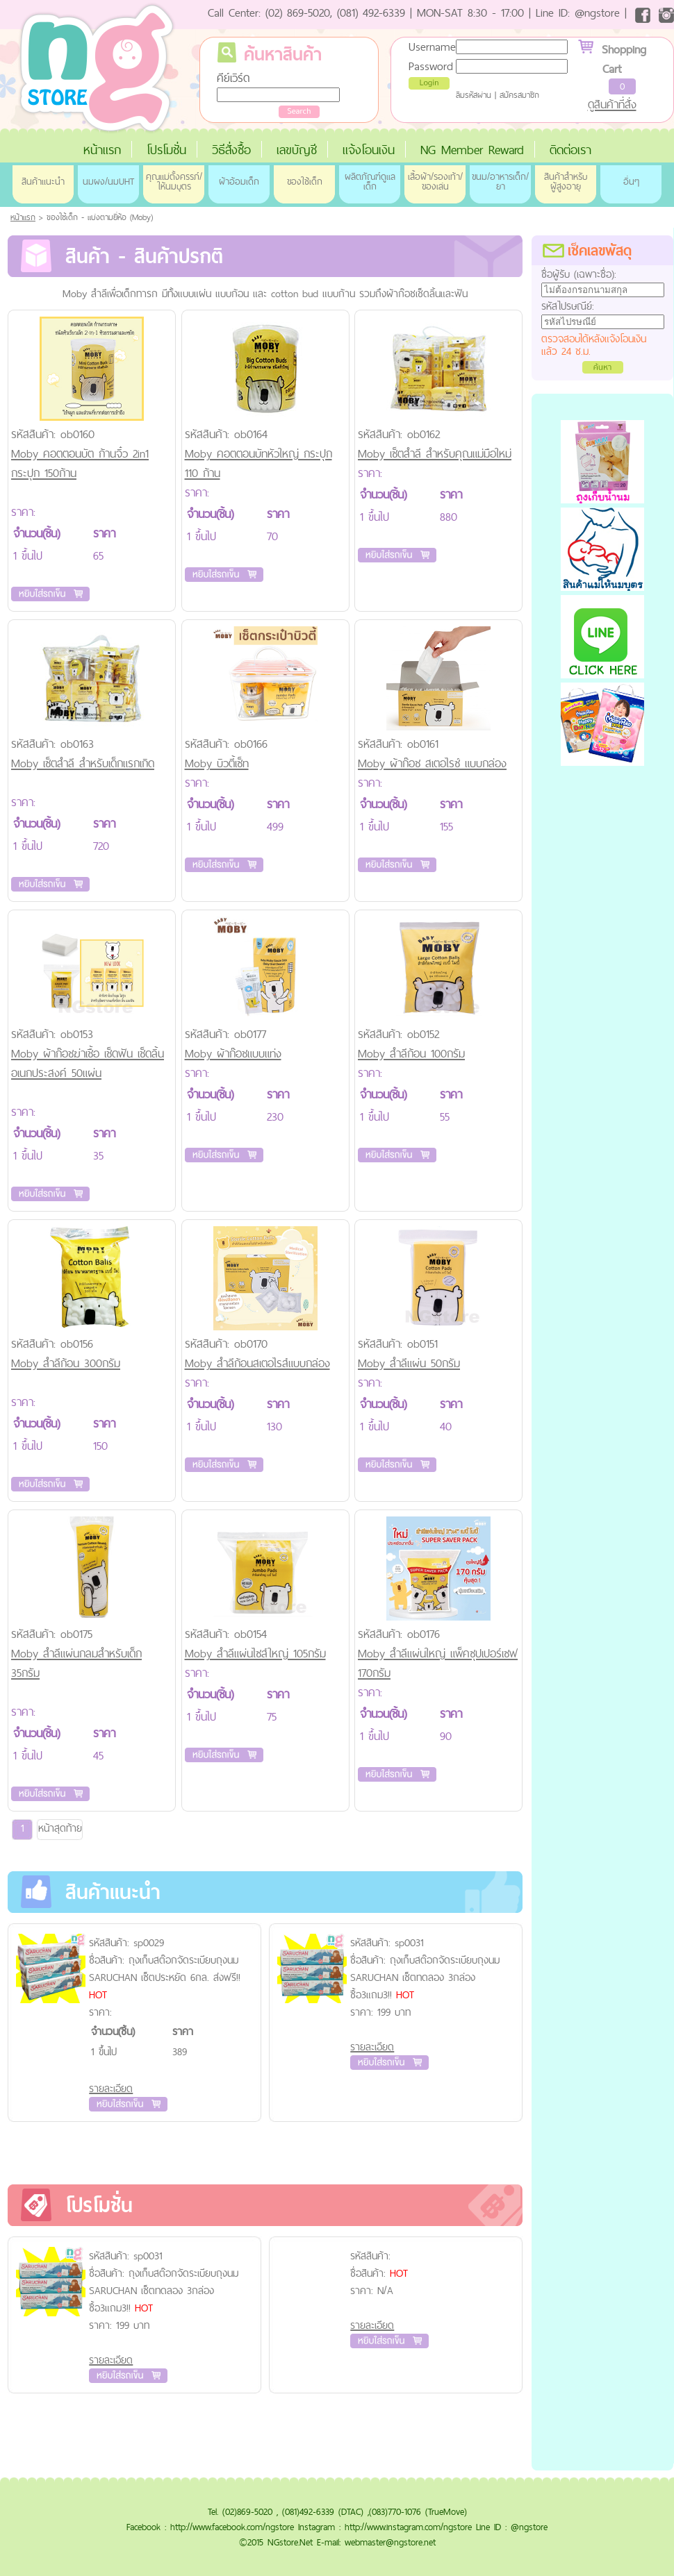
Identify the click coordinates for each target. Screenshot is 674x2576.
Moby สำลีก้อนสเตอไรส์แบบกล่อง (257, 1363)
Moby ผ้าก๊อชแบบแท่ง (233, 1053)
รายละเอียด (111, 2088)
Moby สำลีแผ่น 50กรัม (409, 1363)
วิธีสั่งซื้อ (231, 149)
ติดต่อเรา (570, 149)
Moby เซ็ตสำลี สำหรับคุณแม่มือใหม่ (434, 453)
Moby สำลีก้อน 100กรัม (411, 1053)
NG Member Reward (472, 149)
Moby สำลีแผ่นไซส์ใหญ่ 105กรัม (255, 1653)
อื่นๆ (631, 181)
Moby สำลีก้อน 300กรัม (65, 1363)
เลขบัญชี (297, 149)
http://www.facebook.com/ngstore (232, 2526)
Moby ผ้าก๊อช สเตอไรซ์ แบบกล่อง (432, 763)
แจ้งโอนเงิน (369, 149)
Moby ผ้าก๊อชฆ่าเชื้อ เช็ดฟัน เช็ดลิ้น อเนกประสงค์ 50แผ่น (87, 1063)
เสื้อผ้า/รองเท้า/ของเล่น (435, 181)
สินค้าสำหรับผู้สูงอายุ (565, 181)
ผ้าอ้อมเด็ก (239, 181)
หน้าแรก (102, 149)
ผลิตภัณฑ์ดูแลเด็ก (370, 181)
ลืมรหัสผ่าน (473, 95)
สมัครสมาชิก (519, 95)
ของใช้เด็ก (304, 181)
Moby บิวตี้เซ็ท (217, 763)
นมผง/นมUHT (108, 181)
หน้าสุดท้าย (60, 1828)
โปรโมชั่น (166, 149)
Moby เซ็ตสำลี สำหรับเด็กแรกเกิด (82, 763)
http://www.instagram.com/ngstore (408, 2526)
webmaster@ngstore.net (390, 2542)
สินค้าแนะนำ (43, 181)
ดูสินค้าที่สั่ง (612, 104)
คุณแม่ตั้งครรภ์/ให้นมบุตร (174, 181)
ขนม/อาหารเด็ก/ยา (500, 181)
